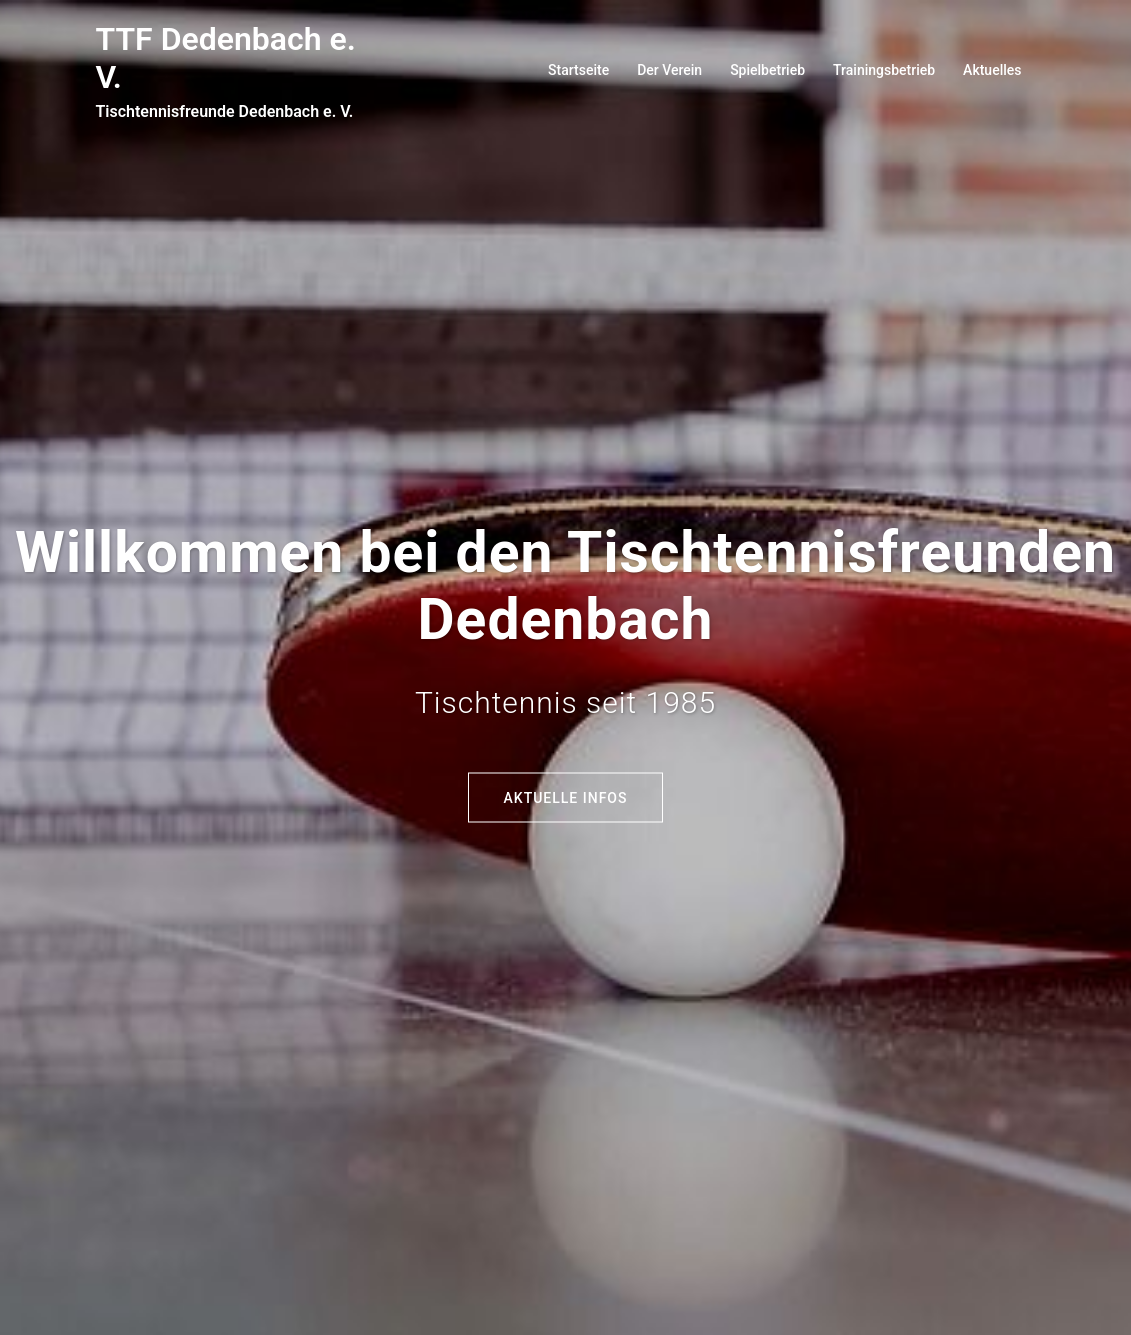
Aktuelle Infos (566, 797)
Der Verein (669, 70)
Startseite (578, 70)
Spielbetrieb (767, 70)
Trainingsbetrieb (884, 70)
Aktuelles (992, 70)
